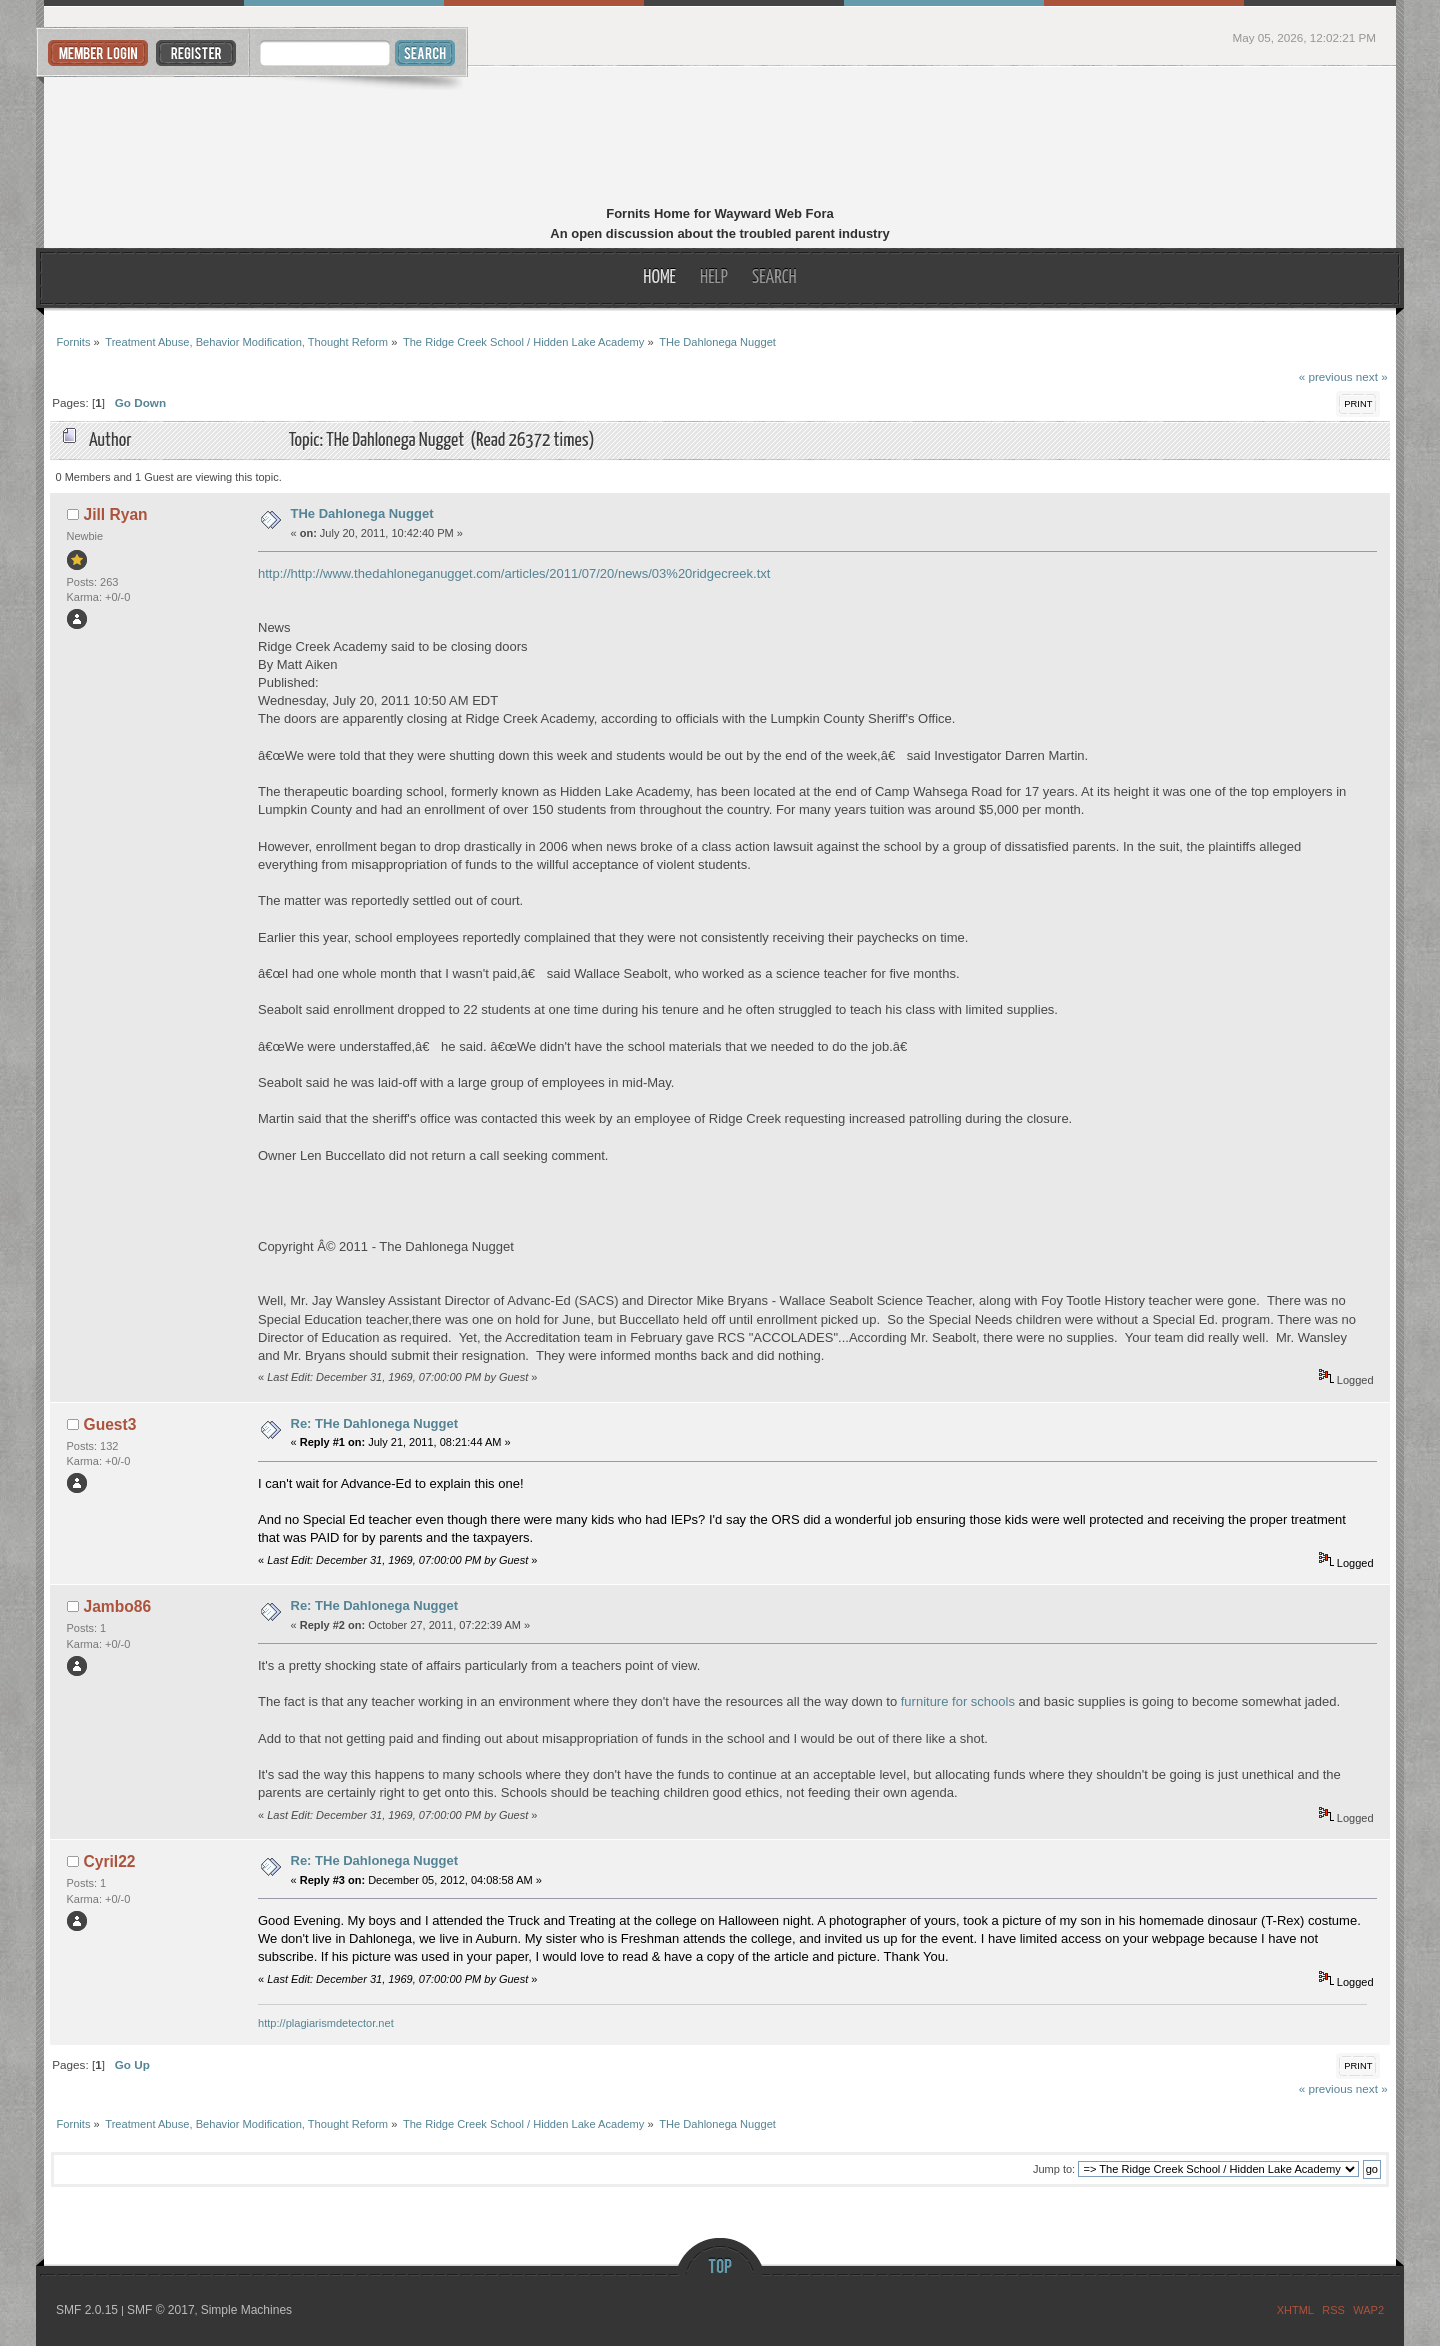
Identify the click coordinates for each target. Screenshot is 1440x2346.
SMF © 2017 (161, 2310)
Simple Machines (246, 2310)
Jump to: (1054, 2169)
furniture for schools (958, 1701)
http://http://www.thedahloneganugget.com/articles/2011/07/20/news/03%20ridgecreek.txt (514, 573)
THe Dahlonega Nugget (362, 513)
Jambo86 (118, 1606)
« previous (1326, 376)
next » (1372, 376)
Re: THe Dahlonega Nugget (375, 1423)
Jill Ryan (116, 514)
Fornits (720, 138)
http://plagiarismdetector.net (326, 2023)
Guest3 (110, 1424)
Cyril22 (110, 1861)
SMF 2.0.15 (87, 2310)
